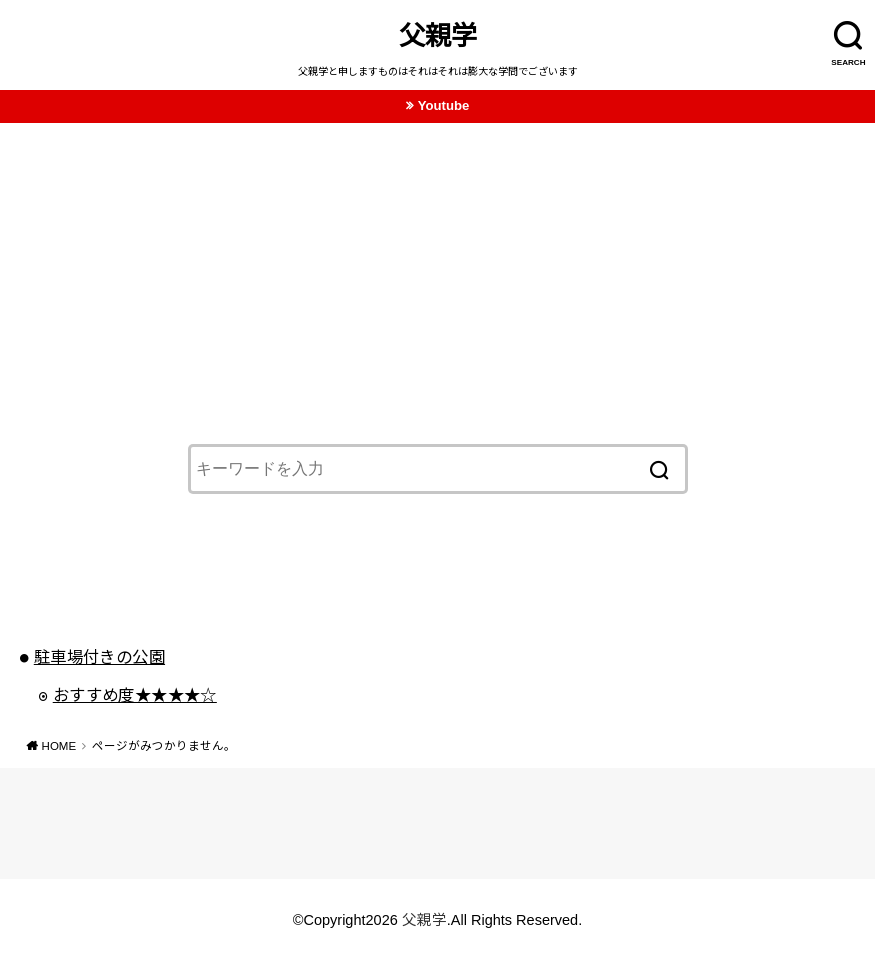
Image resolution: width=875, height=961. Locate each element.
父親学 (438, 36)
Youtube (444, 105)
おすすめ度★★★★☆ (135, 695)
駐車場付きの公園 (99, 657)
